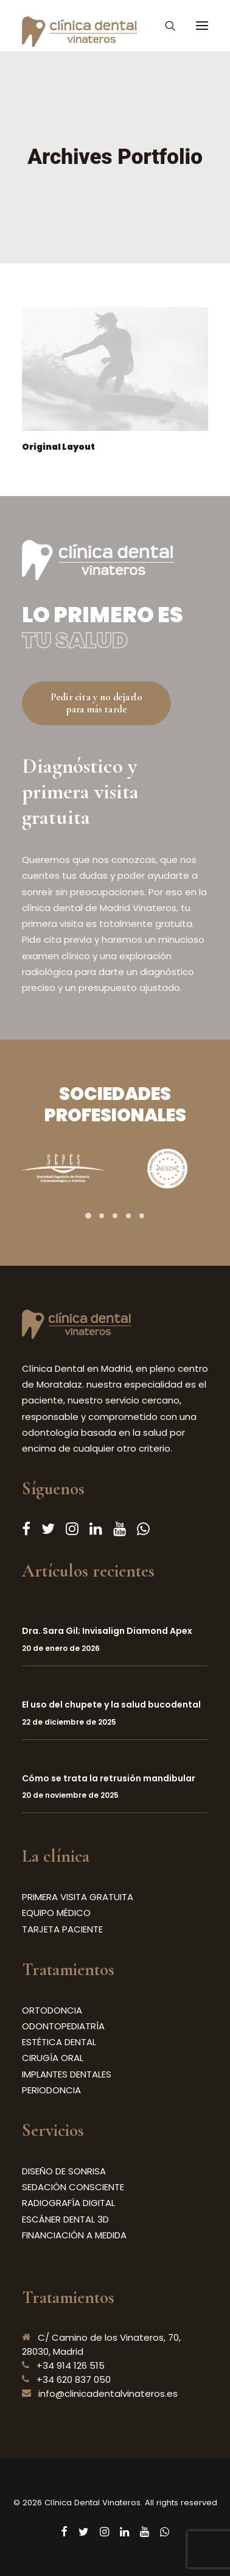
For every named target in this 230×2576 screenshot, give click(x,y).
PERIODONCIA (51, 2090)
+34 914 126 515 (71, 2365)
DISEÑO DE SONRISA (64, 2171)
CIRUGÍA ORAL (52, 2057)
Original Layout (58, 447)
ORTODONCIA (52, 2010)
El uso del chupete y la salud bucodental (111, 1704)
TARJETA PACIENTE (62, 1929)
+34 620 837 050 (74, 2379)
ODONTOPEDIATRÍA (63, 2026)
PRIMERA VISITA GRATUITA (77, 1896)
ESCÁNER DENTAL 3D (65, 2219)
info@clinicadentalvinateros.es (108, 2393)
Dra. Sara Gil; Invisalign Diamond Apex (107, 1631)
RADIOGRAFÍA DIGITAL (68, 2202)
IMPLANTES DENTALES (66, 2074)
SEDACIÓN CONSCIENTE (73, 2186)
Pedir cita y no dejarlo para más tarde (97, 703)
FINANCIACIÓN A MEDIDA (74, 2235)
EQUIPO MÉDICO (56, 1912)
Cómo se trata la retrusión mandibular (108, 1778)
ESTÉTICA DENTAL (59, 2041)
